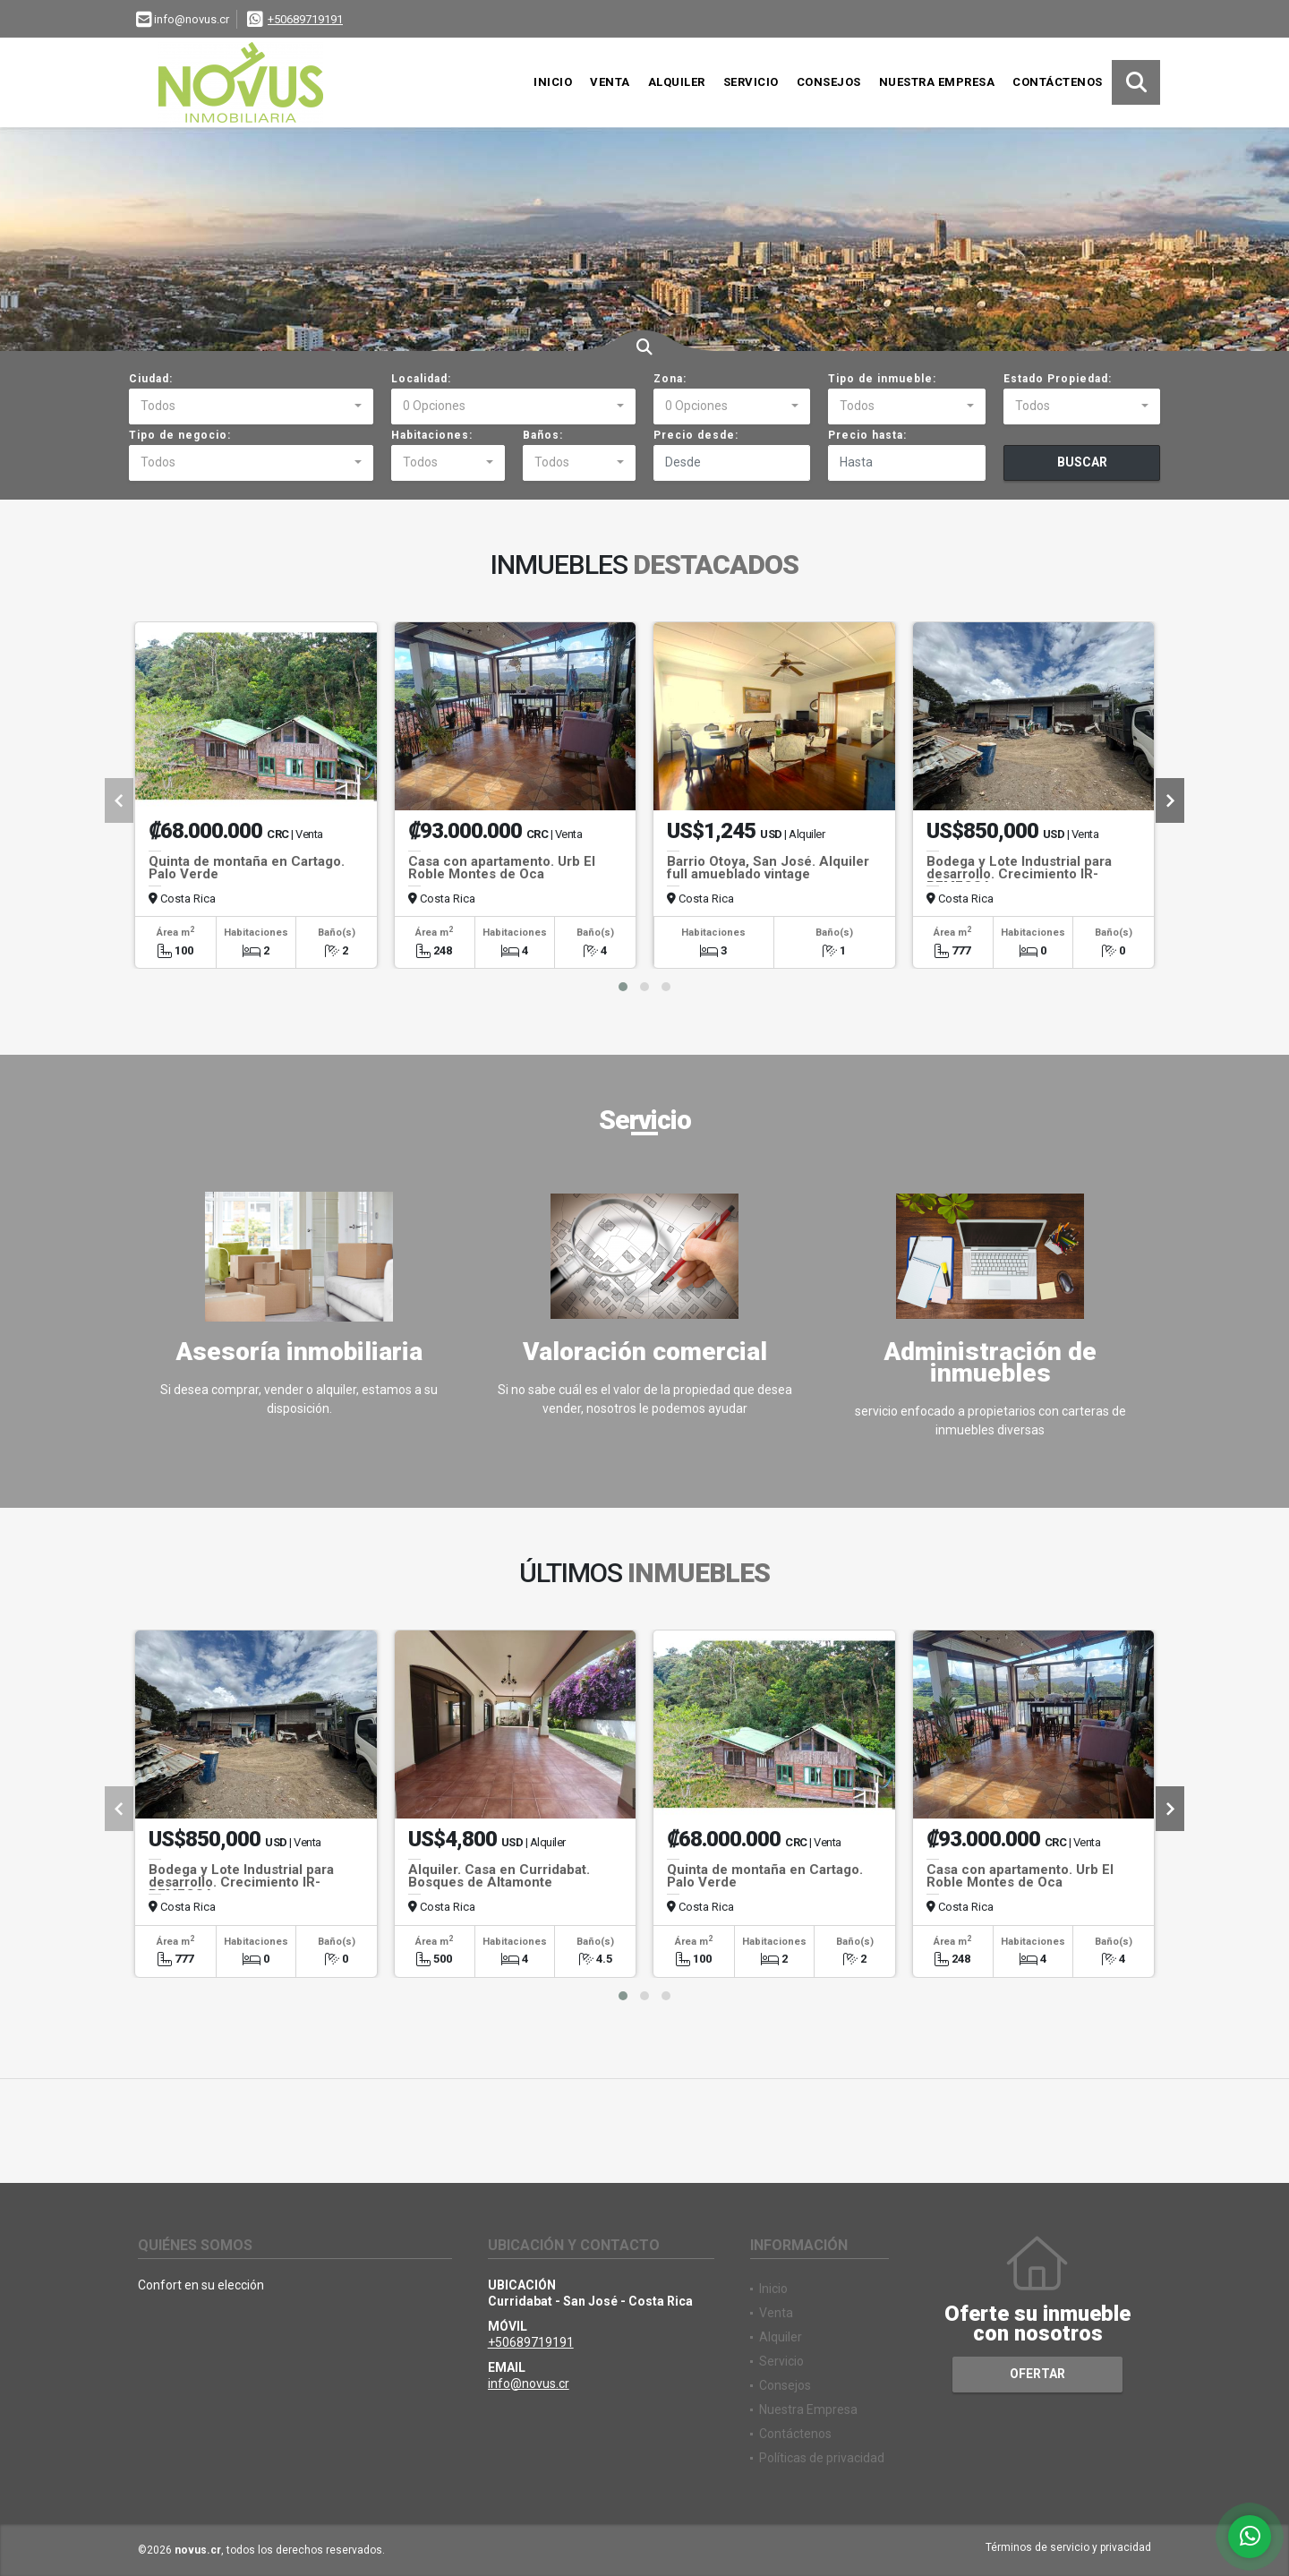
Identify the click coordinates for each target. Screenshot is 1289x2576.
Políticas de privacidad (821, 2458)
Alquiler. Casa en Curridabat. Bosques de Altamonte (499, 1875)
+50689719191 (305, 19)
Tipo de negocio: (180, 435)
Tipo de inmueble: (882, 378)
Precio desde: (695, 435)
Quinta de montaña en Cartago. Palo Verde (247, 867)
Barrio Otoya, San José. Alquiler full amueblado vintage (768, 867)
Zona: (670, 378)
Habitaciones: (432, 435)
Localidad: (421, 378)
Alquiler (676, 82)
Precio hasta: (867, 435)
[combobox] (251, 406)
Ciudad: (151, 378)
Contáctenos (1057, 82)
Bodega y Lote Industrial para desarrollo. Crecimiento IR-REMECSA (1019, 873)
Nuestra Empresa (937, 82)
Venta (610, 82)
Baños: (543, 435)
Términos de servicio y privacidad (1068, 2547)
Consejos (829, 82)
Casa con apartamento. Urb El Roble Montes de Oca (501, 867)
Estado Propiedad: (1057, 378)
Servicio (751, 82)
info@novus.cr (528, 2383)
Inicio (553, 82)
